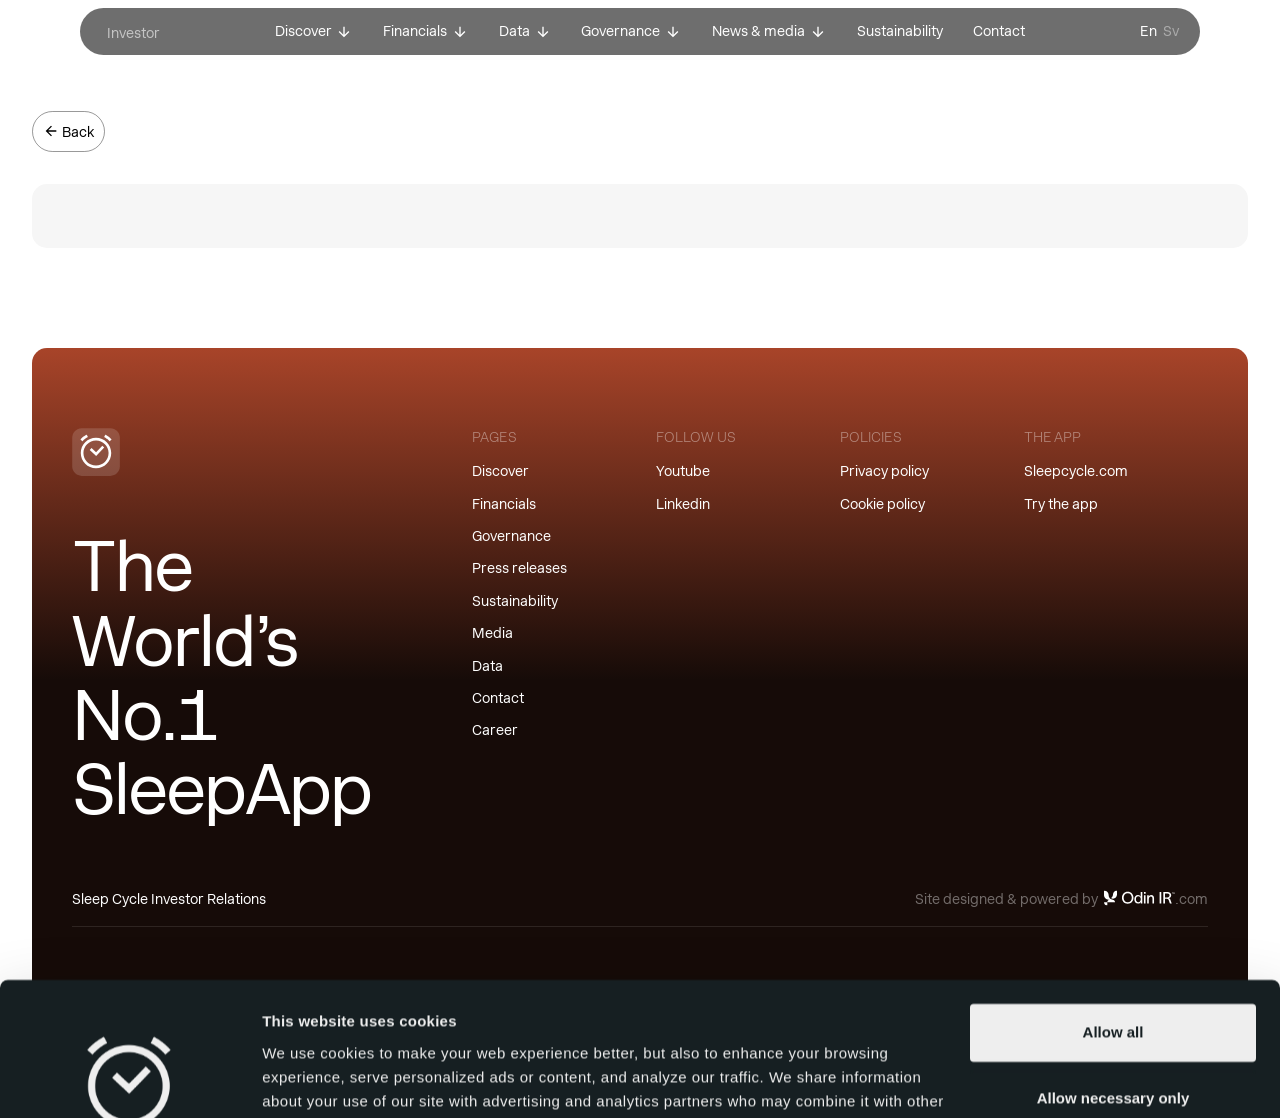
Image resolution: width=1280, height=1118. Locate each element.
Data (487, 666)
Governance (511, 536)
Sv (1171, 31)
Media (492, 633)
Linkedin (683, 504)
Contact (498, 698)
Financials (504, 504)
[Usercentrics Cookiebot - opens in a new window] (129, 1079)
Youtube (683, 471)
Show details (308, 1078)
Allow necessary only (1113, 972)
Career (495, 730)
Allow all (1113, 907)
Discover (500, 471)
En (1148, 31)
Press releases (519, 568)
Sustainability (515, 601)
